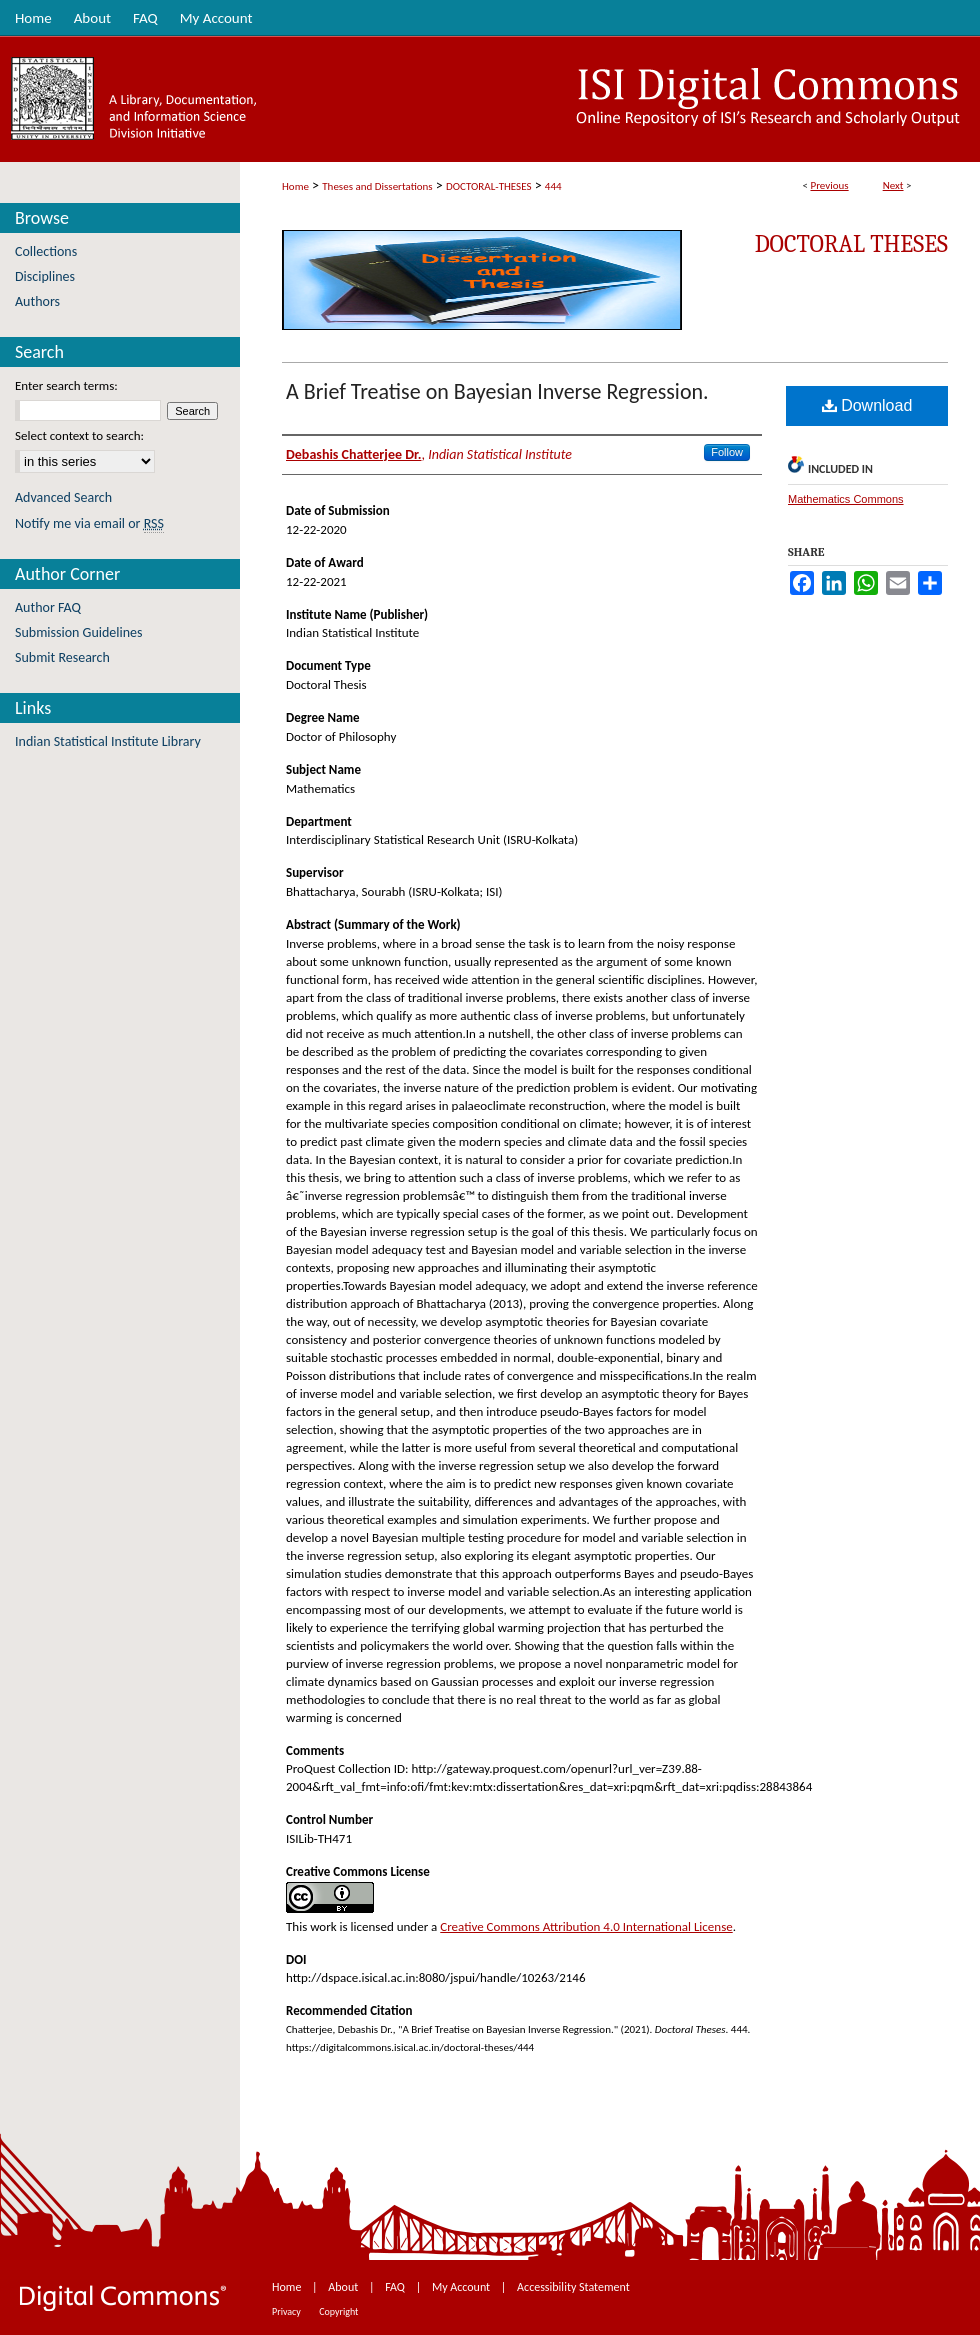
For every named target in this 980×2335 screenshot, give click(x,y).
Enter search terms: (66, 385)
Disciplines (45, 276)
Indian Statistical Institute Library (108, 741)
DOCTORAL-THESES (488, 186)
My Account (462, 2287)
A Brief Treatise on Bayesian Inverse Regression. (497, 391)
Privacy (287, 2311)
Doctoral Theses (851, 244)
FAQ (396, 2287)
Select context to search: (79, 435)
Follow (727, 452)
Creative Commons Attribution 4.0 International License (586, 1926)
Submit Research (62, 657)
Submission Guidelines (79, 632)
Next (893, 185)
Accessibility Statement (573, 2287)
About (344, 2287)
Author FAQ (48, 607)
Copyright (338, 2311)
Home (295, 186)
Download (867, 405)
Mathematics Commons (846, 499)
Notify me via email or (89, 523)
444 (553, 186)
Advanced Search (63, 497)
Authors (37, 301)
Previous (829, 185)
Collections (46, 251)
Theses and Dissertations (377, 186)
